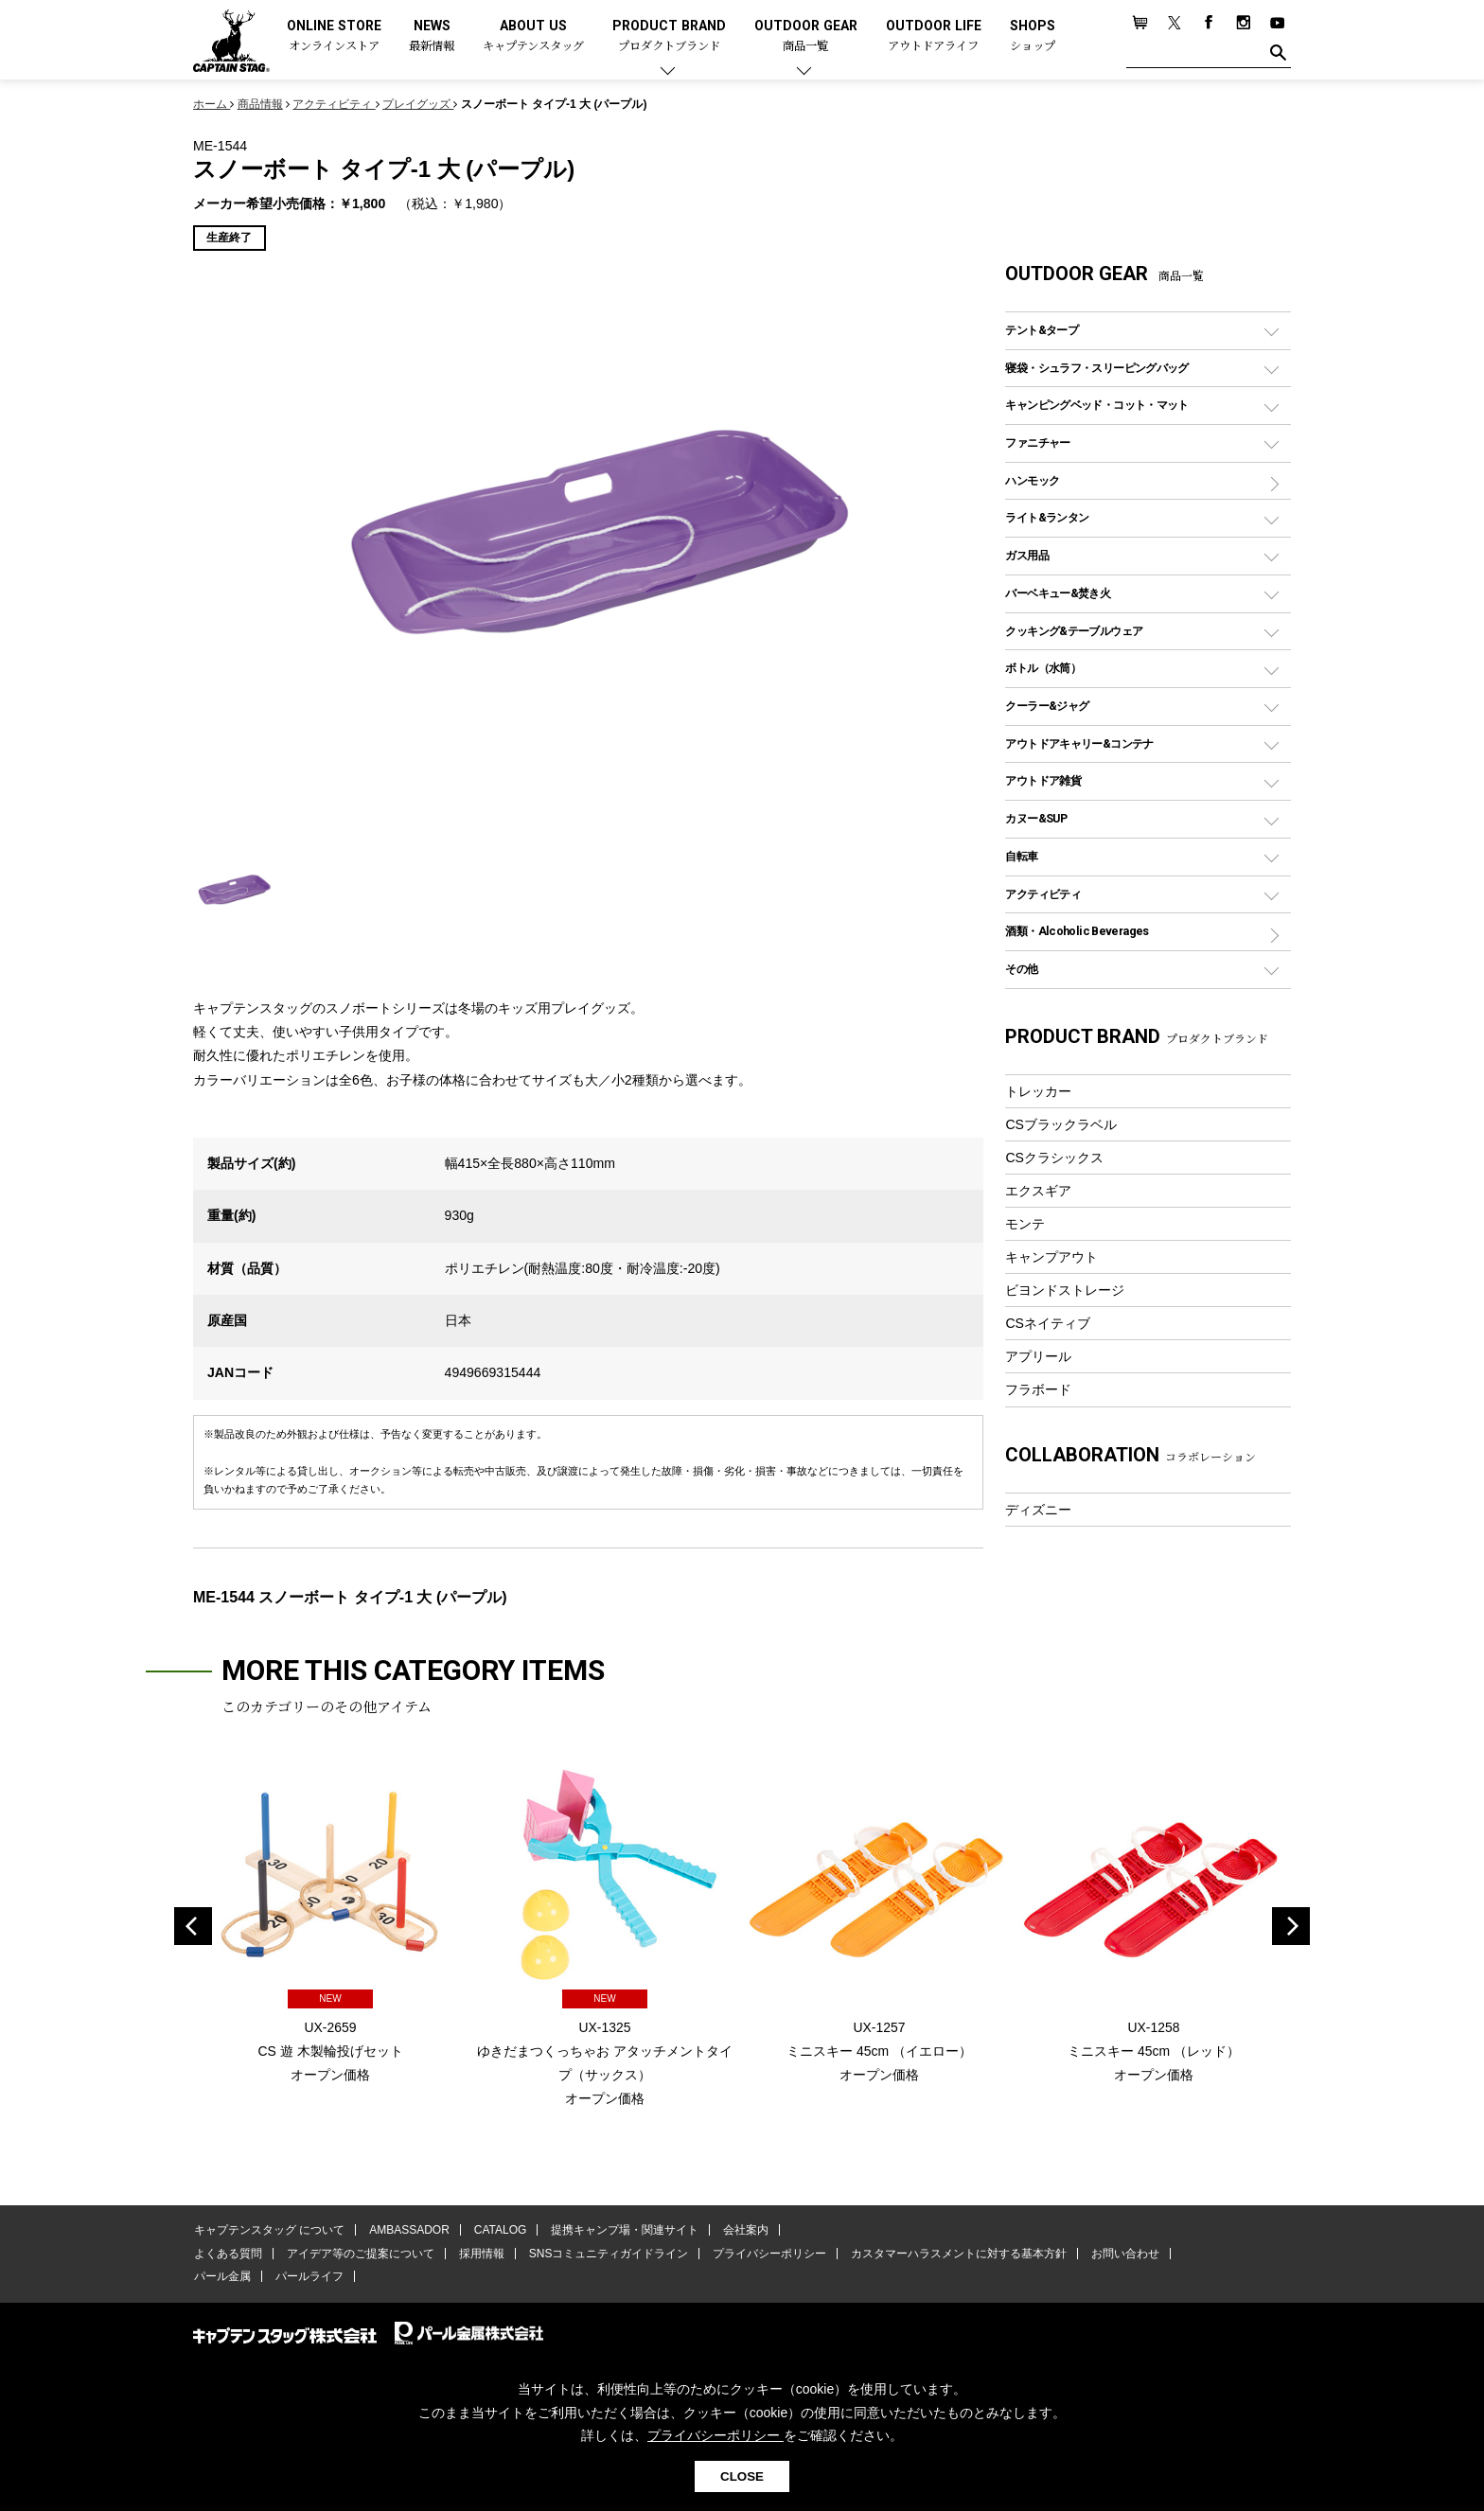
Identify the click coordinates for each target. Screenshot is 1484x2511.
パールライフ (307, 2277)
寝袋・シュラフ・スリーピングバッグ (1096, 368)
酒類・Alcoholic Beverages (1076, 931)
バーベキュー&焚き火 (1057, 593)
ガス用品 (1027, 555)
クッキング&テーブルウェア (1073, 631)
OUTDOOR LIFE (933, 36)
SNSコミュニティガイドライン (603, 2254)
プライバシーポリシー (763, 2254)
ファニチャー (1037, 442)
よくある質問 (227, 2254)
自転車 (1021, 856)
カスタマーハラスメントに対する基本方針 (950, 2254)
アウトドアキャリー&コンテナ (1079, 743)
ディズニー (1038, 1509)
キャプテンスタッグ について (268, 2230)
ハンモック (1032, 480)
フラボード (1038, 1389)
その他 (1021, 969)
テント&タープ (1041, 330)
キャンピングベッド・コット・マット (1096, 405)
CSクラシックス (1054, 1157)
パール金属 (221, 2277)
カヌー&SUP (1036, 818)
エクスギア (1038, 1190)
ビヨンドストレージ (1064, 1290)
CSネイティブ (1047, 1323)
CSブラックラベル (1061, 1124)
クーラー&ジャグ (1046, 705)
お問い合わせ (1116, 2254)
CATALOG (496, 2230)
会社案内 (739, 2230)
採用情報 (478, 2254)
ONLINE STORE (334, 36)
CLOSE (742, 2476)
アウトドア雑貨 (1043, 780)
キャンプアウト (1051, 1256)
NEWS (431, 36)
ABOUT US (533, 36)
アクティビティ (1043, 894)
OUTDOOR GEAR (805, 36)
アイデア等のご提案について (358, 2254)
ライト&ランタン (1046, 517)
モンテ (1025, 1223)
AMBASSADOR (407, 2230)
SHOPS (1032, 36)
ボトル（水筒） (1043, 668)
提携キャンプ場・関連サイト (620, 2230)
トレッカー (1038, 1091)
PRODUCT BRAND (669, 36)
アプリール (1038, 1356)
